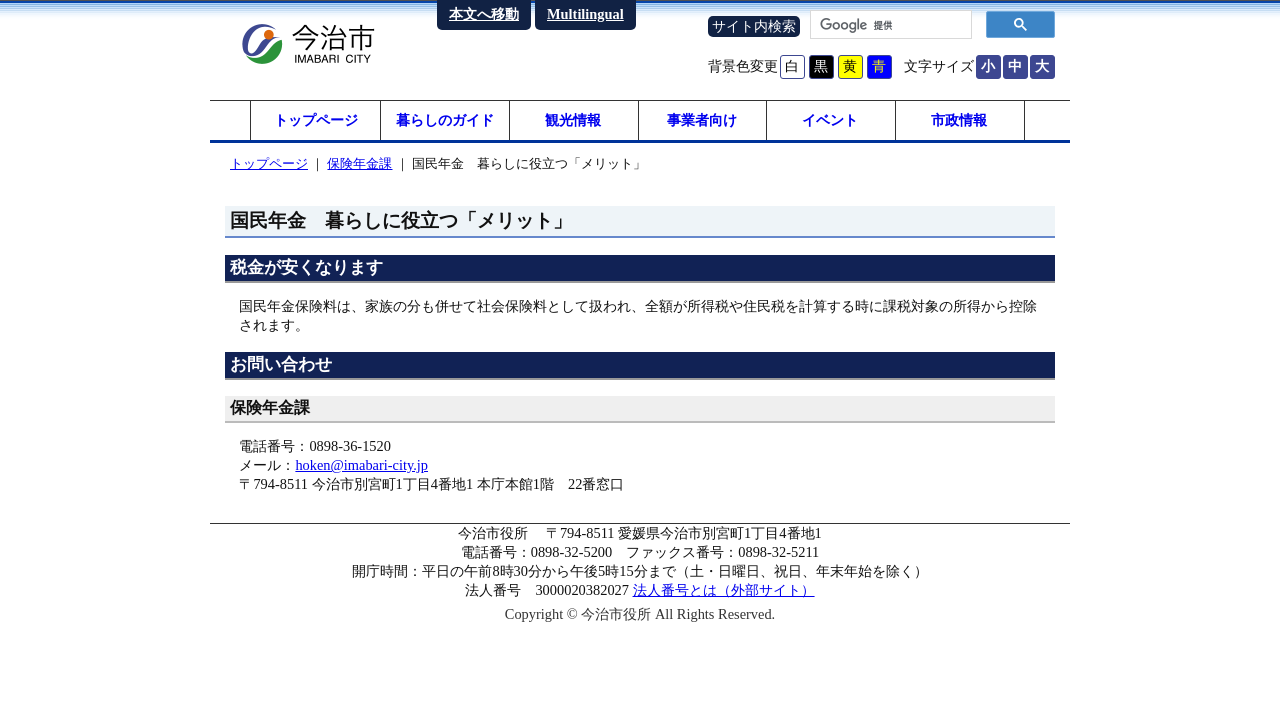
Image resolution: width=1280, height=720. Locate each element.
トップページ (316, 120)
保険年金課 (359, 163)
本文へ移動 (484, 14)
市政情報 (959, 120)
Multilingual (585, 14)
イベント (830, 120)
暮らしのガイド (445, 120)
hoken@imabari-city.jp (361, 465)
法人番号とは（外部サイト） (724, 590)
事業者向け (702, 120)
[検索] (889, 25)
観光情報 (573, 120)
